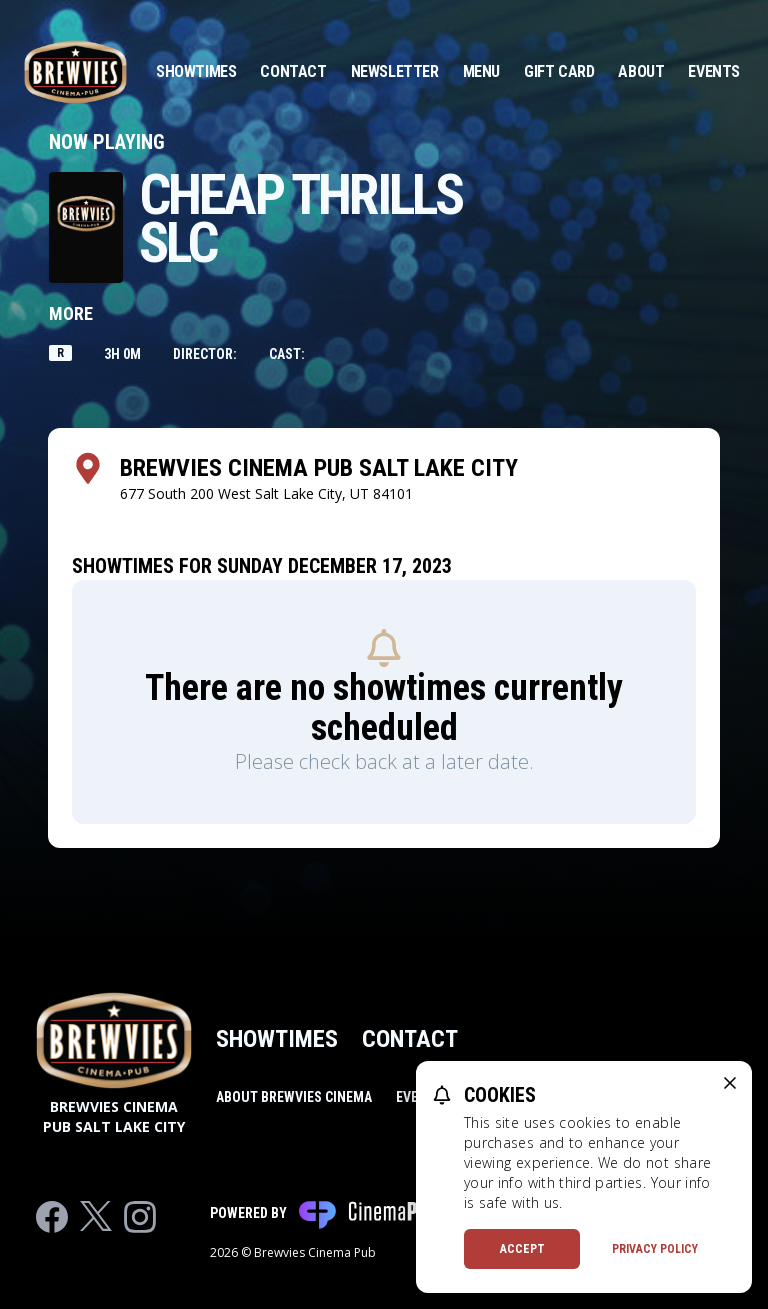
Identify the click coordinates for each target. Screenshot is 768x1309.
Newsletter (395, 71)
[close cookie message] (730, 1083)
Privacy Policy (655, 1249)
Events (714, 71)
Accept (522, 1249)
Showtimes (196, 71)
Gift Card (559, 71)
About (641, 71)
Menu (481, 71)
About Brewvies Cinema (294, 1097)
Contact (293, 71)
